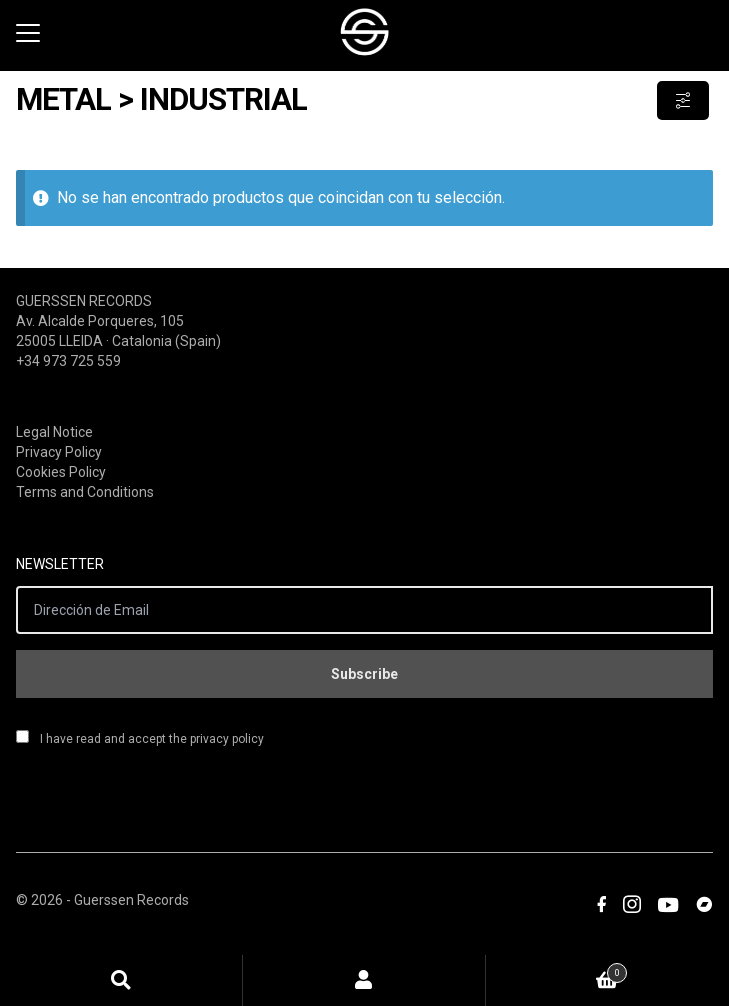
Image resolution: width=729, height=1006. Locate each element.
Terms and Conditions (85, 492)
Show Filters (683, 100)
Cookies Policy (61, 472)
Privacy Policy (59, 452)
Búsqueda (121, 980)
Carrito (556, 969)
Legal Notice (54, 432)
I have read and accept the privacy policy (140, 738)
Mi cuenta (364, 980)
